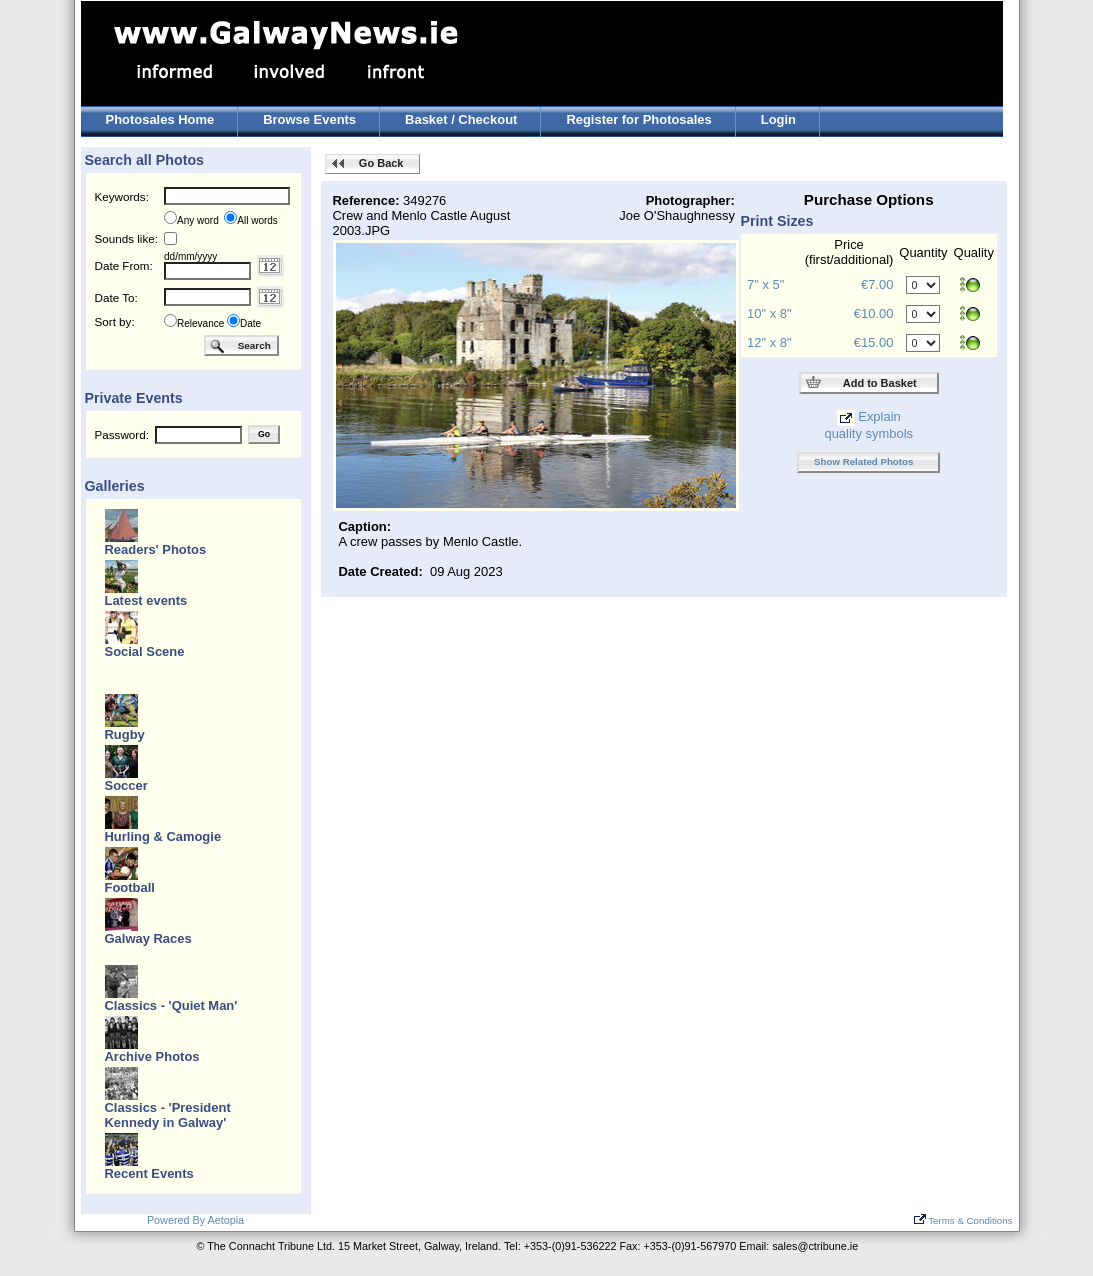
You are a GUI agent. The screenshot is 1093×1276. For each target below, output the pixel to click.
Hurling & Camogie (163, 836)
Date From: (124, 265)
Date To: (116, 297)
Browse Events (309, 119)
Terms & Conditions (963, 1220)
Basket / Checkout (461, 119)
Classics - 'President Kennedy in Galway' (168, 1115)
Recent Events (149, 1173)
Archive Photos (152, 1056)
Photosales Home (160, 119)
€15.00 (874, 342)
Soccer (126, 785)
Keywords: (122, 196)
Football (130, 887)
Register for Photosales (638, 119)
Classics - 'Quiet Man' (171, 1005)
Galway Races (148, 938)
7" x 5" (765, 284)
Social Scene (145, 651)
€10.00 (874, 313)
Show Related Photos (863, 461)
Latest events (146, 600)
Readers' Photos (156, 549)
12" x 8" (769, 342)
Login (778, 119)
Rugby (125, 734)
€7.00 (877, 284)
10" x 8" (769, 313)
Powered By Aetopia (195, 1220)
